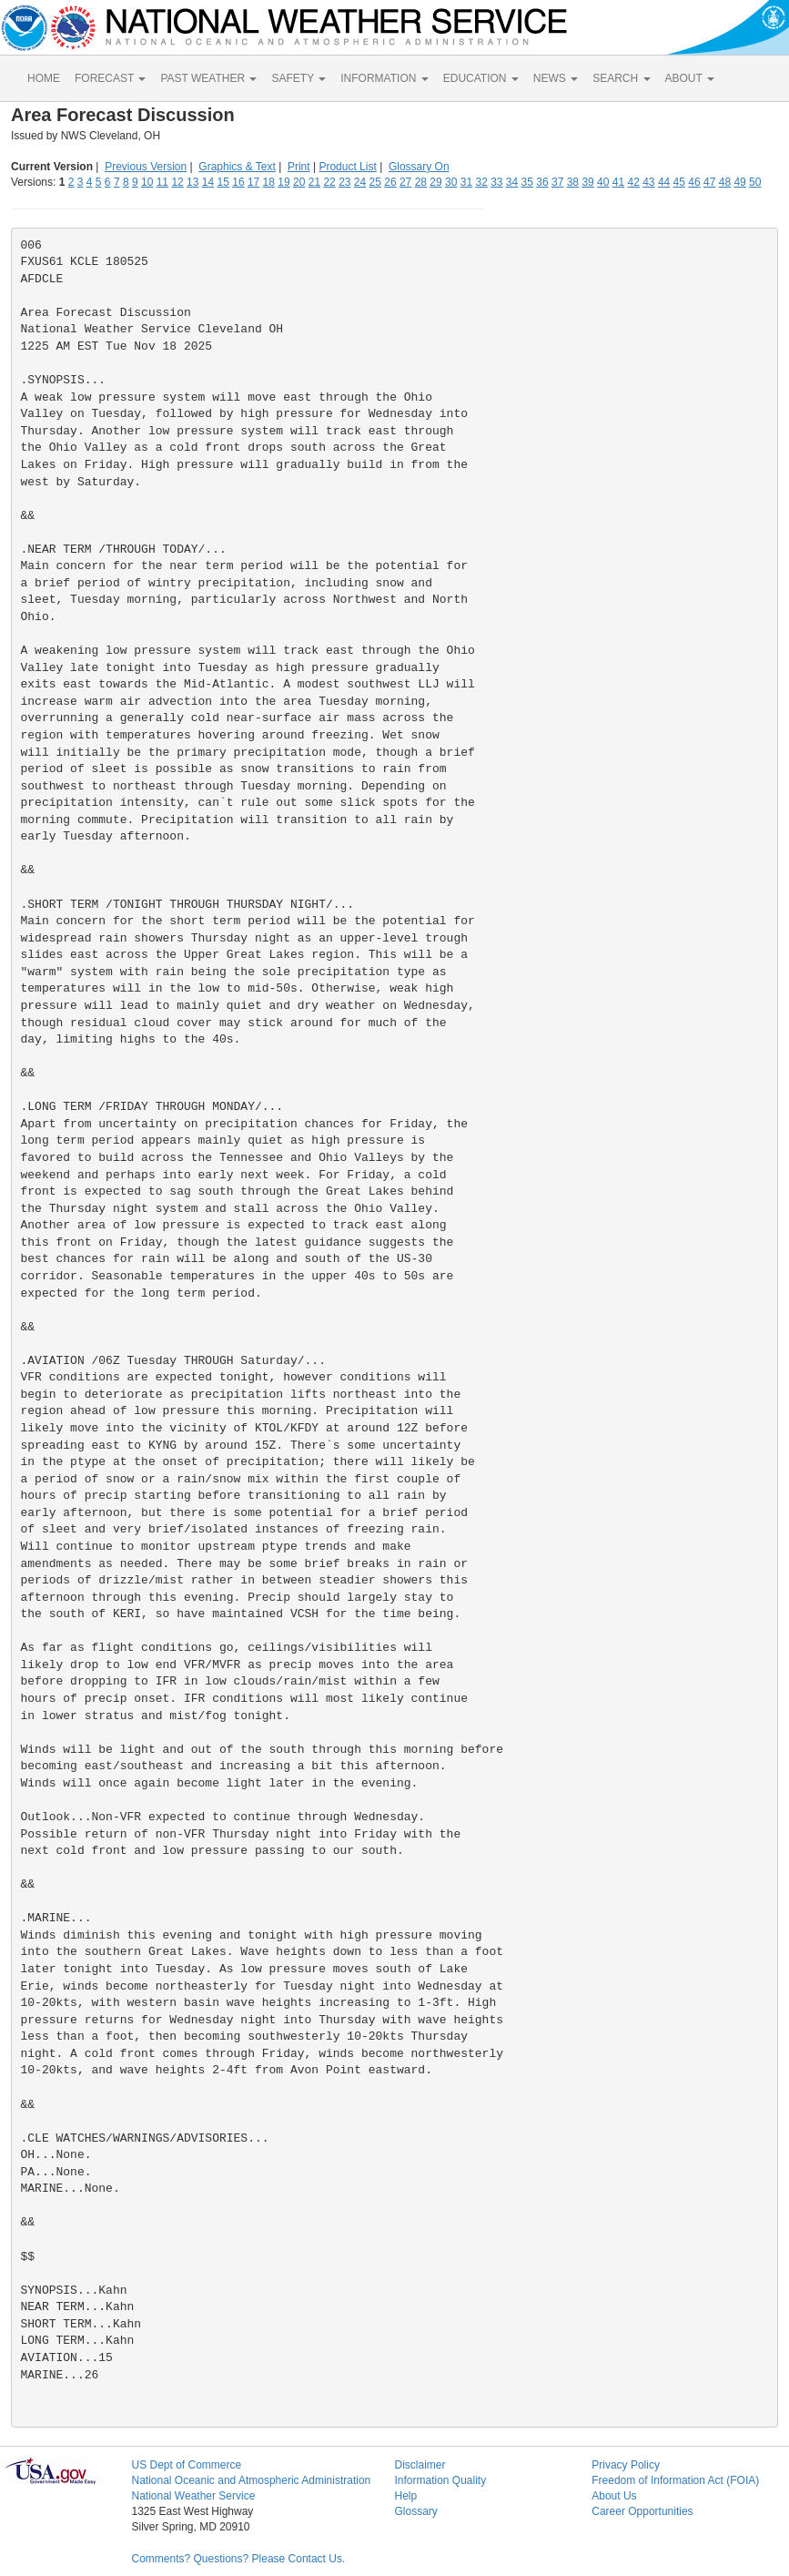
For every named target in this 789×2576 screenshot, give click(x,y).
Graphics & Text (236, 166)
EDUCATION (481, 78)
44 (664, 182)
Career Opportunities (642, 2511)
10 (147, 182)
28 (421, 182)
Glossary (415, 2511)
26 (390, 182)
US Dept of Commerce (186, 2465)
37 (557, 182)
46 (694, 182)
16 (238, 182)
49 (739, 182)
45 (679, 182)
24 (360, 182)
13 (192, 182)
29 (435, 182)
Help (405, 2495)
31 (466, 182)
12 (177, 182)
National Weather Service (193, 2495)
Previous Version (146, 166)
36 (542, 182)
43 (648, 182)
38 (573, 182)
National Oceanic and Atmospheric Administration (250, 2480)
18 (269, 182)
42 (633, 182)
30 (451, 182)
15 (223, 182)
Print (299, 166)
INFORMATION (384, 78)
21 (314, 182)
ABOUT (689, 78)
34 (512, 182)
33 (496, 182)
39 (587, 182)
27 (405, 182)
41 (618, 182)
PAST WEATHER (208, 78)
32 (481, 182)
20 (299, 182)
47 (709, 182)
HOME (43, 78)
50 (755, 182)
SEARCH (621, 78)
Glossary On (419, 166)
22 (329, 182)
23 (344, 182)
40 (603, 182)
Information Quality (440, 2480)
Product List (347, 166)
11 (162, 182)
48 (725, 182)
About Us (614, 2495)
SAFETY (298, 78)
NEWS (555, 78)
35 (527, 182)
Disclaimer (419, 2465)
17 (253, 182)
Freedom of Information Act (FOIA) (675, 2480)
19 (283, 182)
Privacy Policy (626, 2465)
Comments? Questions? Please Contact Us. (238, 2558)
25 (375, 182)
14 (208, 182)
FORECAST (110, 78)
